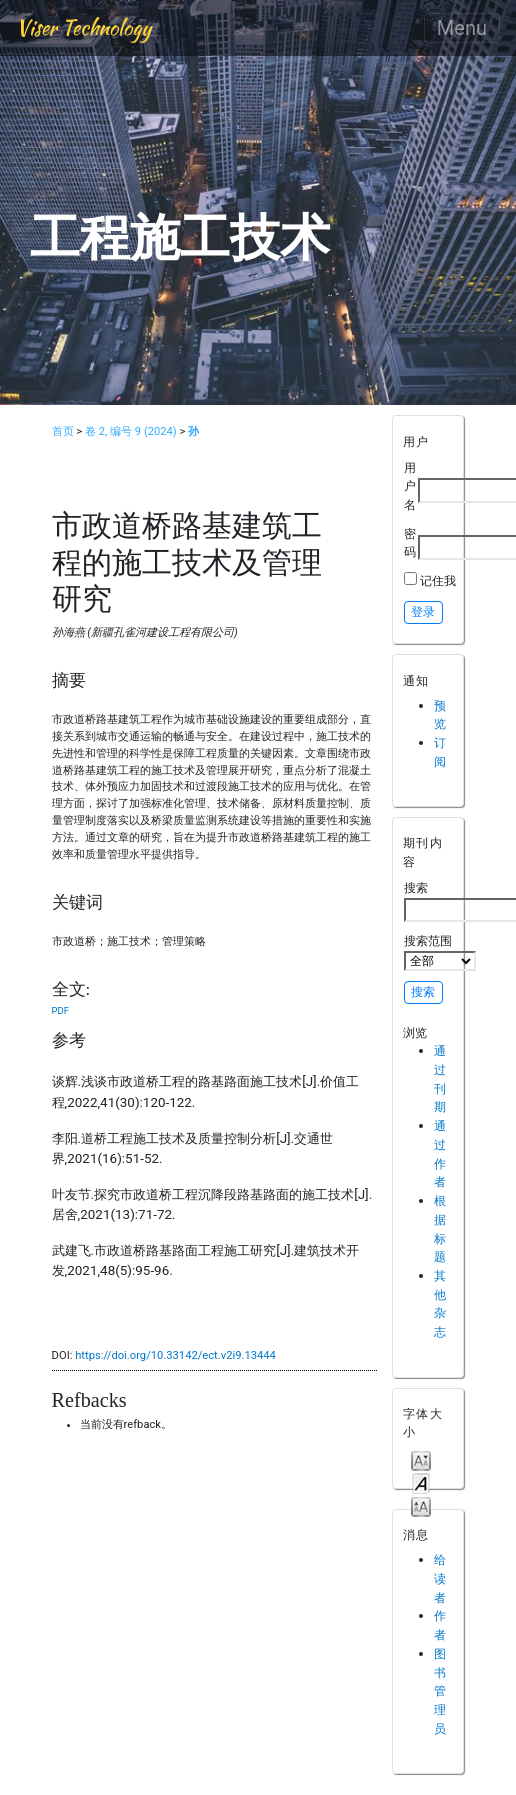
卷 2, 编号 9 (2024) (131, 431)
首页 (63, 431)
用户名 (410, 486)
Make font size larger (421, 1505)
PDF (60, 1010)
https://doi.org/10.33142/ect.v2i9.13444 (175, 1355)
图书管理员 (440, 1691)
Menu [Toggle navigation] (462, 28)
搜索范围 (440, 952)
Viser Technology (83, 27)
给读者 (440, 1578)
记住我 (438, 580)
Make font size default (421, 1482)
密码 (410, 543)
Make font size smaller (421, 1459)
